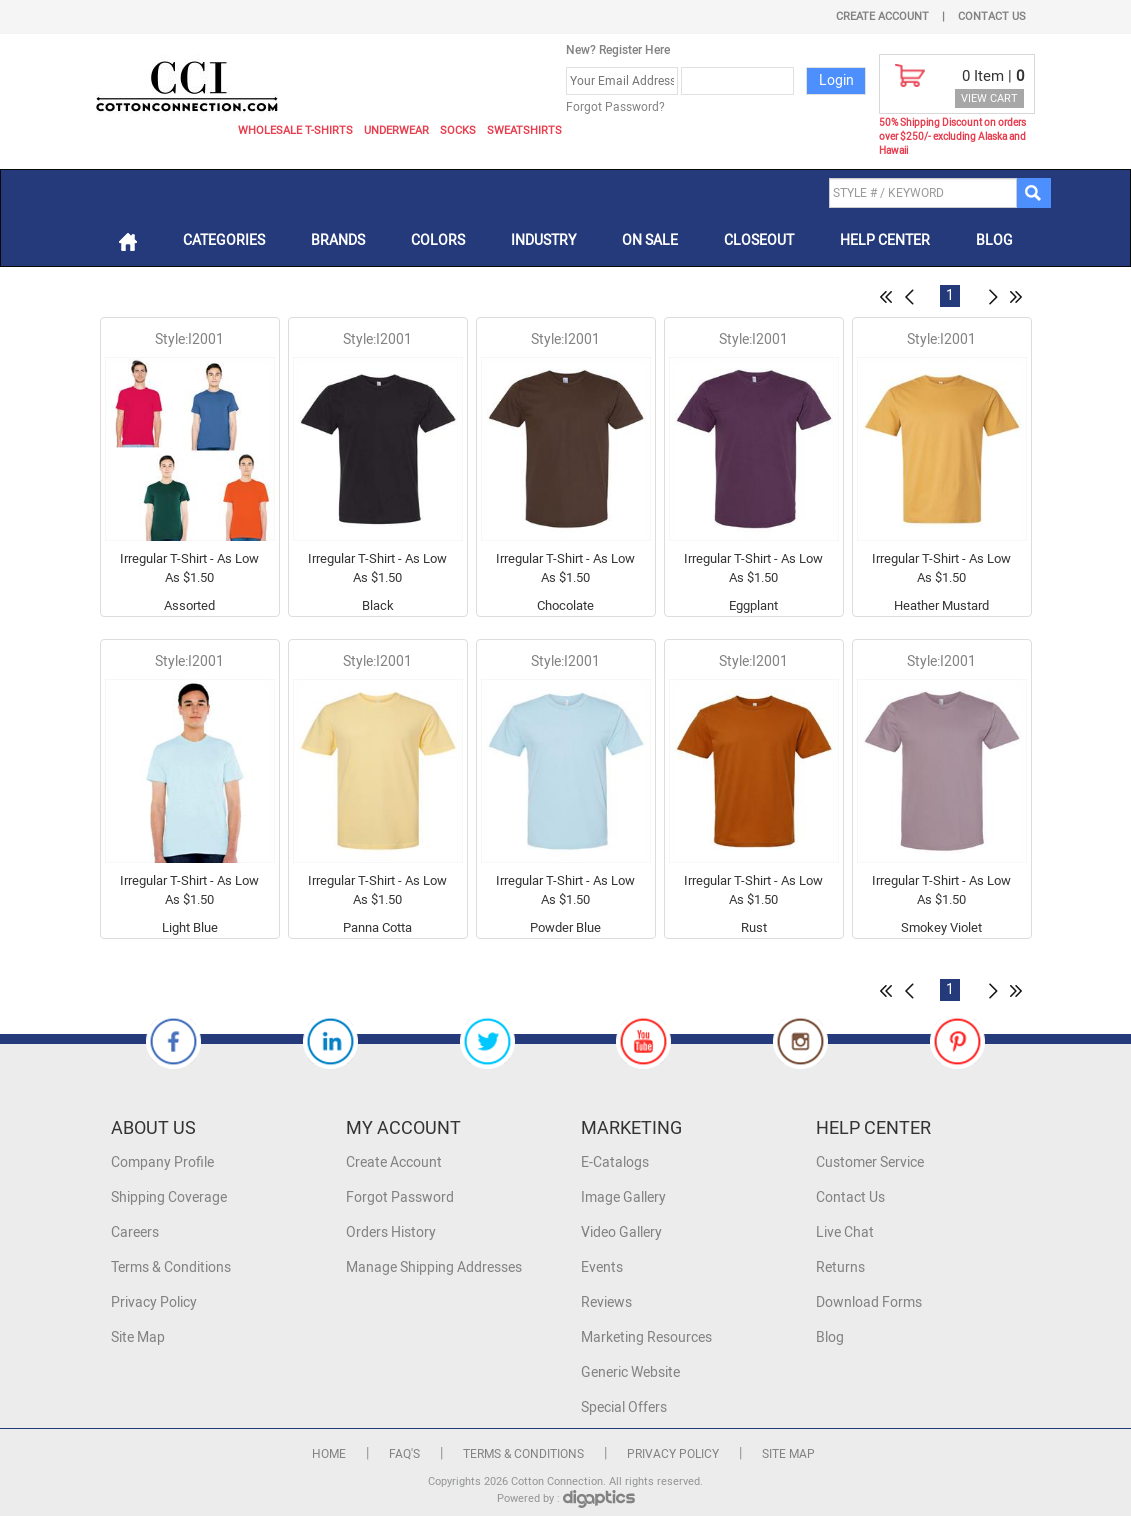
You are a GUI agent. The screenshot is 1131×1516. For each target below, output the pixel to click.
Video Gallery (621, 1232)
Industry (543, 240)
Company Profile (162, 1162)
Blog (994, 240)
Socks (458, 130)
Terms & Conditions (171, 1267)
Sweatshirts (524, 130)
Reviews (606, 1302)
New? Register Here (618, 50)
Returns (840, 1267)
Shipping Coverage (169, 1197)
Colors (438, 240)
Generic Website (630, 1372)
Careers (135, 1232)
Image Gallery (623, 1197)
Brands (338, 240)
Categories (224, 240)
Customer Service (870, 1162)
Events (602, 1267)
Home (329, 1454)
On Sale (650, 240)
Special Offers (624, 1407)
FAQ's (404, 1454)
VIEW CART (989, 98)
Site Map (138, 1337)
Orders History (391, 1232)
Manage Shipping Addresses (434, 1267)
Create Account (882, 16)
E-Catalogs (615, 1162)
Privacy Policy (154, 1302)
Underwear (396, 130)
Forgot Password (400, 1197)
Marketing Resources (646, 1337)
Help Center (885, 240)
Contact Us (992, 16)
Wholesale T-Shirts (295, 130)
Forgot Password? (615, 107)
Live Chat (845, 1232)
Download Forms (869, 1302)
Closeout (759, 240)
